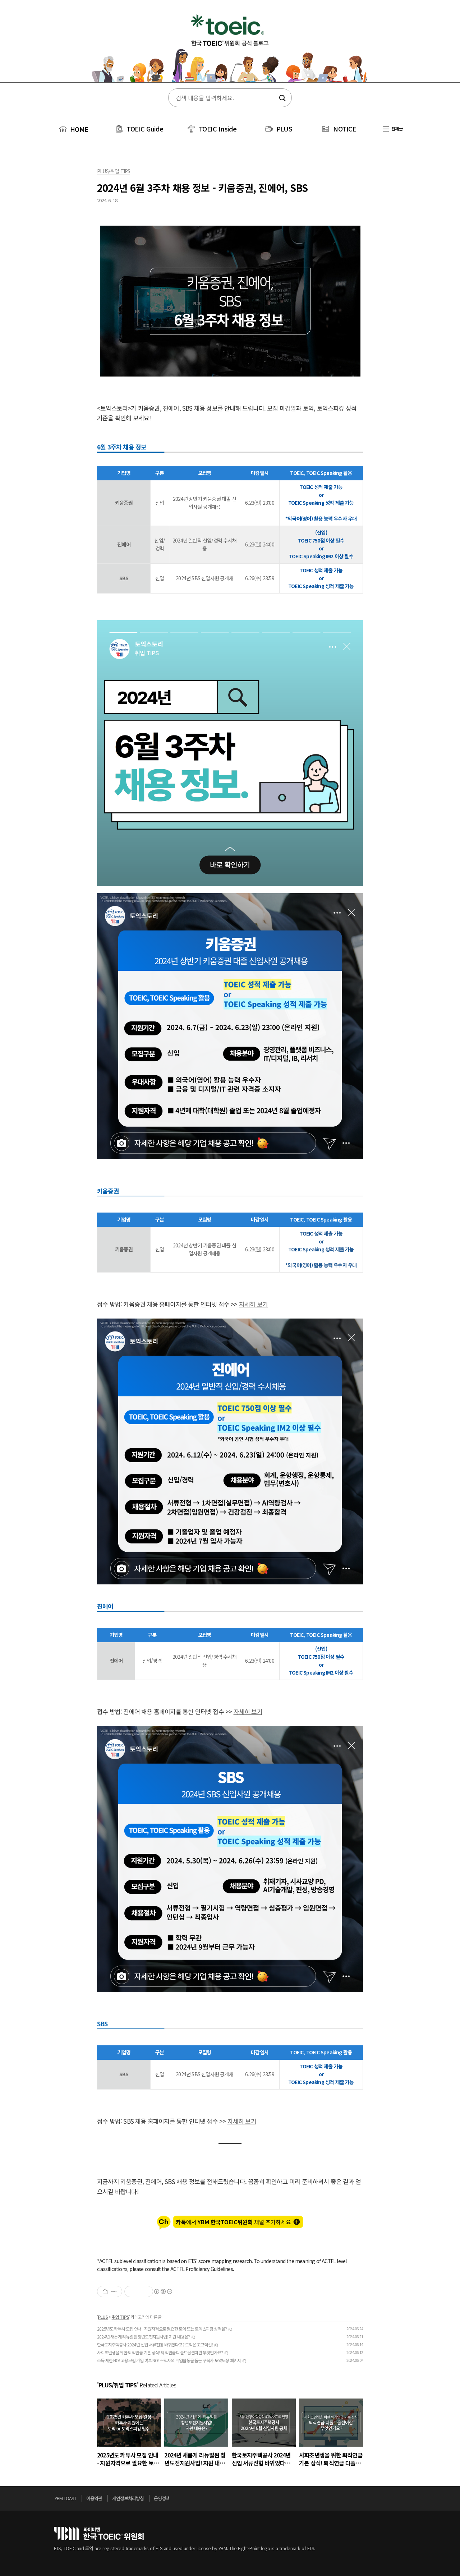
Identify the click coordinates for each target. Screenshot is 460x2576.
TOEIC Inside (218, 128)
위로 (404, 2500)
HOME (73, 129)
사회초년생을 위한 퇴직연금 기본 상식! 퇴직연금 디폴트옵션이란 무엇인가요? (160, 2352)
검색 (281, 98)
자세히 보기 (253, 1303)
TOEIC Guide (145, 128)
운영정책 (162, 2498)
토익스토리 (230, 46)
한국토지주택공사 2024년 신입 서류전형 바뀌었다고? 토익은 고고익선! (155, 2344)
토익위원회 (99, 2533)
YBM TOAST (65, 2498)
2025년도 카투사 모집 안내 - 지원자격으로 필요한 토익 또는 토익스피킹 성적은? (162, 2329)
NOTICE (344, 128)
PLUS (284, 128)
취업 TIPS (120, 2317)
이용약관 (94, 2498)
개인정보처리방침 (128, 2498)
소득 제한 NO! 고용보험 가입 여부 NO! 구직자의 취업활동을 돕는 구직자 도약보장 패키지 (169, 2360)
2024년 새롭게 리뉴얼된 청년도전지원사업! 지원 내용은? (143, 2336)
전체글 (392, 128)
